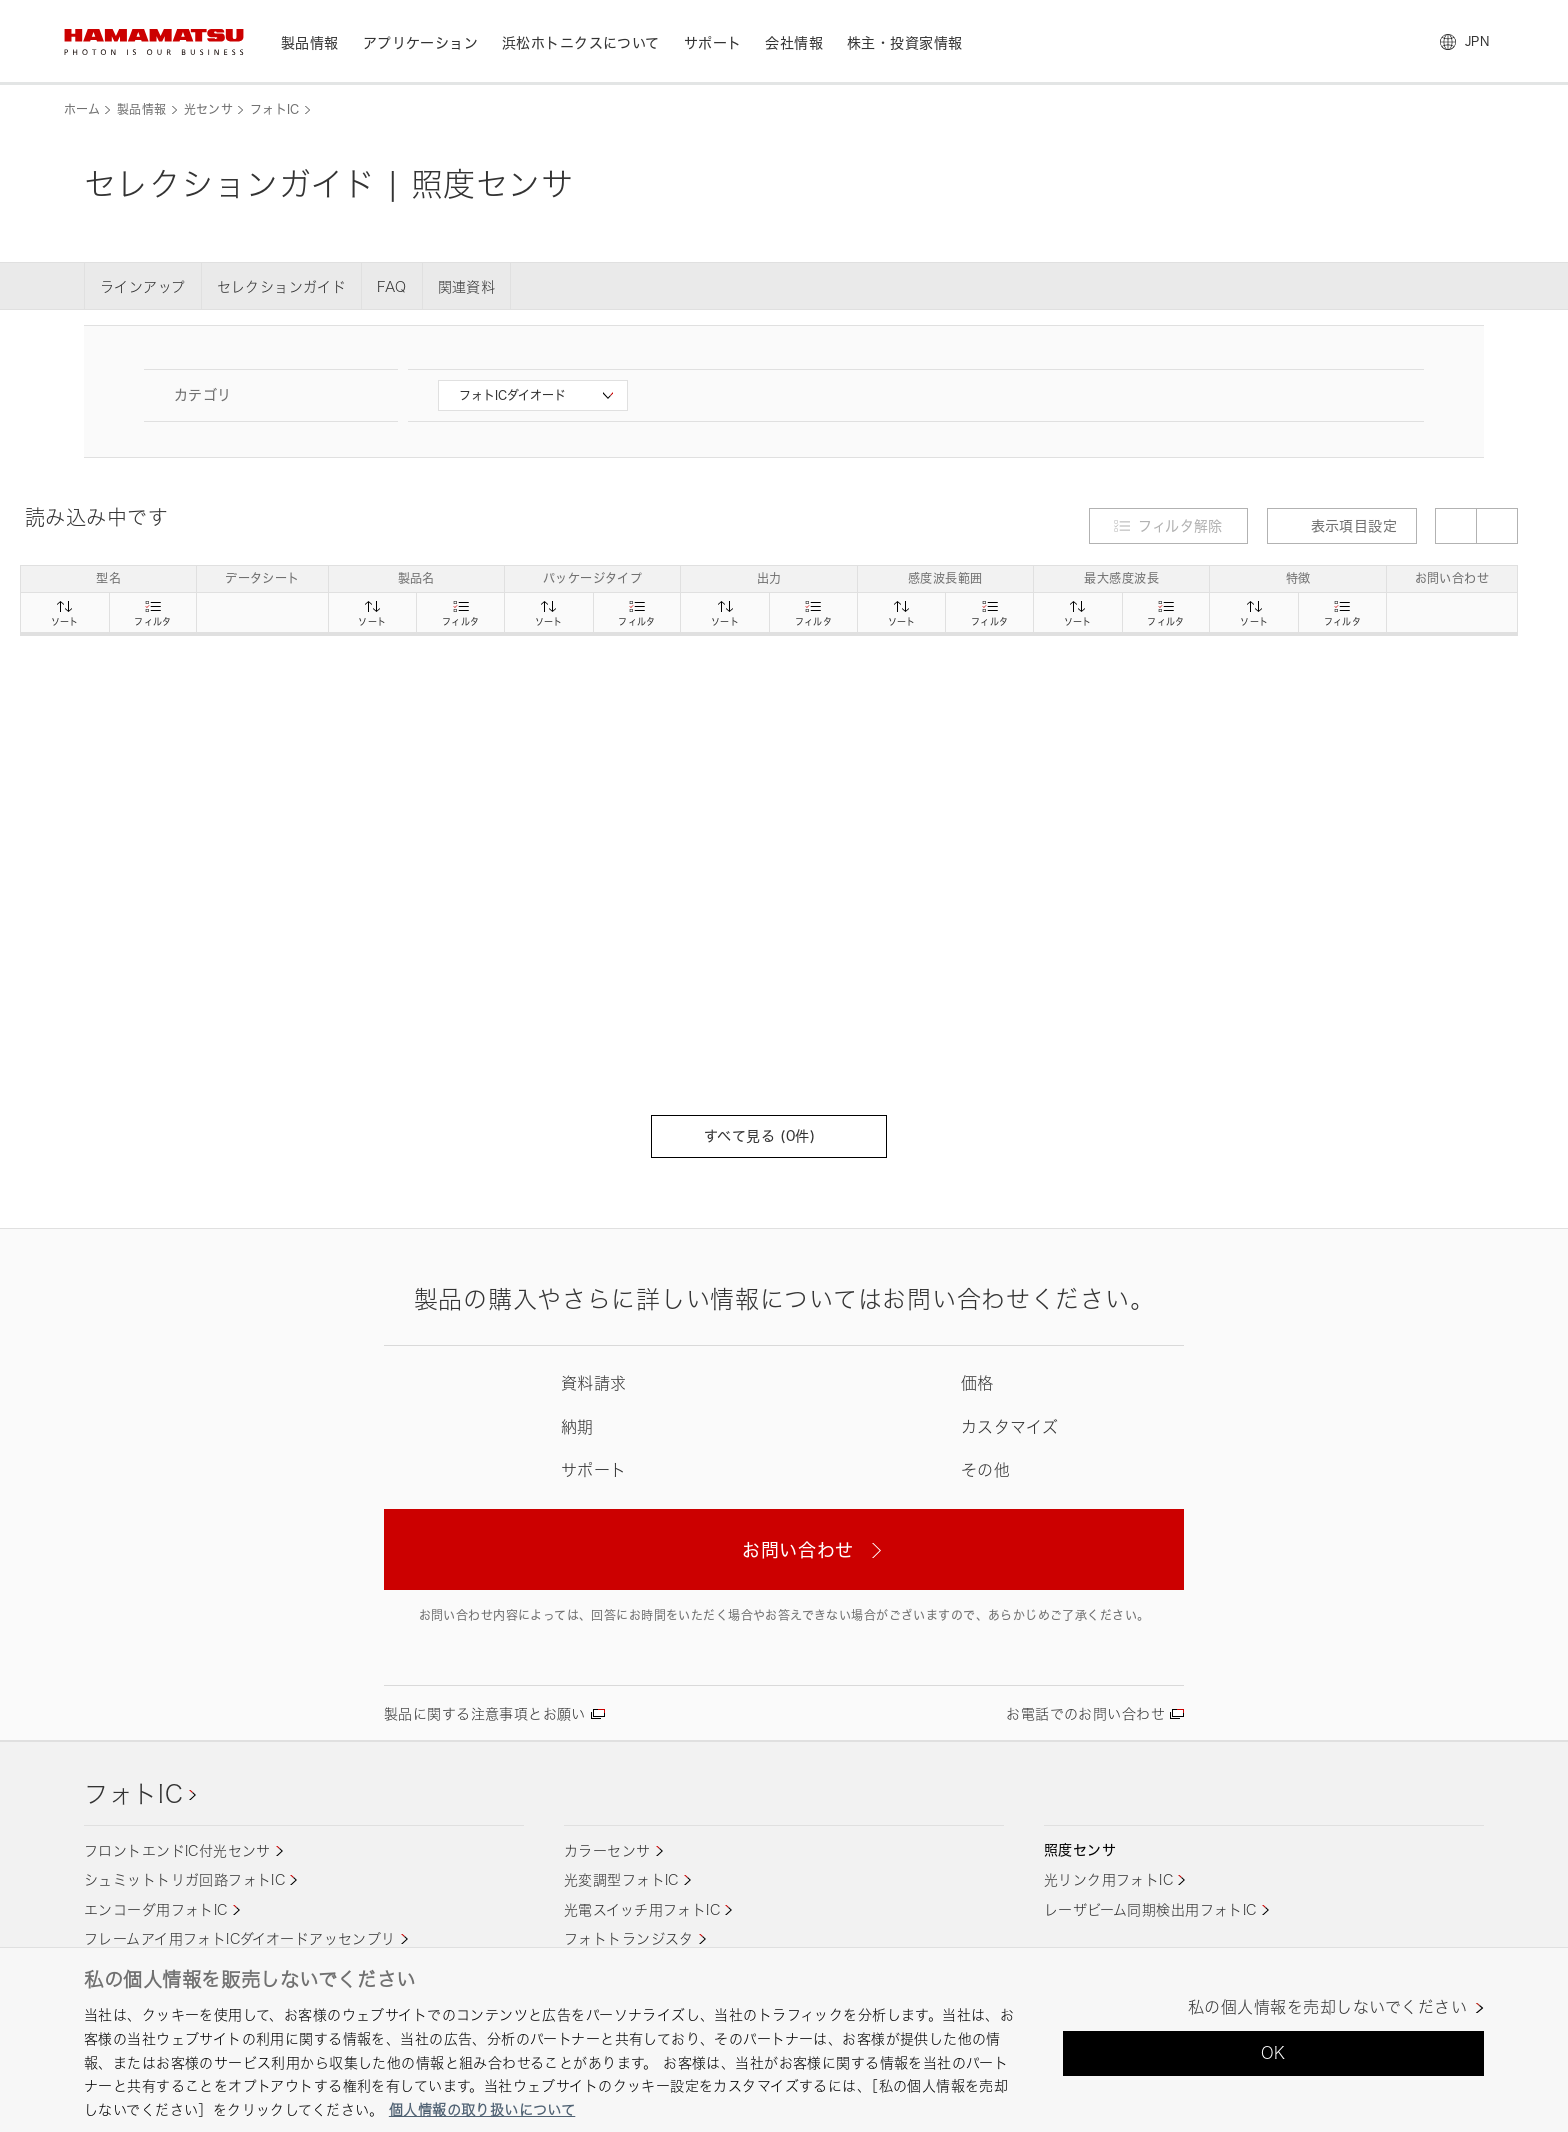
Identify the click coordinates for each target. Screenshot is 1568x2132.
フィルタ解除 (1180, 525)
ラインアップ (143, 286)
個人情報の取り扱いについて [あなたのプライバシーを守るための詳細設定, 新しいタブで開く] (482, 2109)
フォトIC (275, 109)
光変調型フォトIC (621, 1879)
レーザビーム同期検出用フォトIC (1150, 1909)
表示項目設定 (1342, 525)
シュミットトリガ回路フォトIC (184, 1879)
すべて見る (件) (769, 1135)
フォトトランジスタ (629, 1938)
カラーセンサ (607, 1850)
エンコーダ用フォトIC (156, 1909)
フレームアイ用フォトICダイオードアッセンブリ (240, 1938)
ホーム (82, 109)
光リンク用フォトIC (1108, 1879)
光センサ (208, 109)
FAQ (391, 286)
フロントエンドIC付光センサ (177, 1850)
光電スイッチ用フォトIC (642, 1909)
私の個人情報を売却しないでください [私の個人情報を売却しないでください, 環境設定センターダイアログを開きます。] (1327, 2007)
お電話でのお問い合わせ (1085, 1713)
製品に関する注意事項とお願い (485, 1713)
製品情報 (141, 109)
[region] (784, 2039)
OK (1273, 2053)
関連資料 (467, 286)
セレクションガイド (282, 286)
